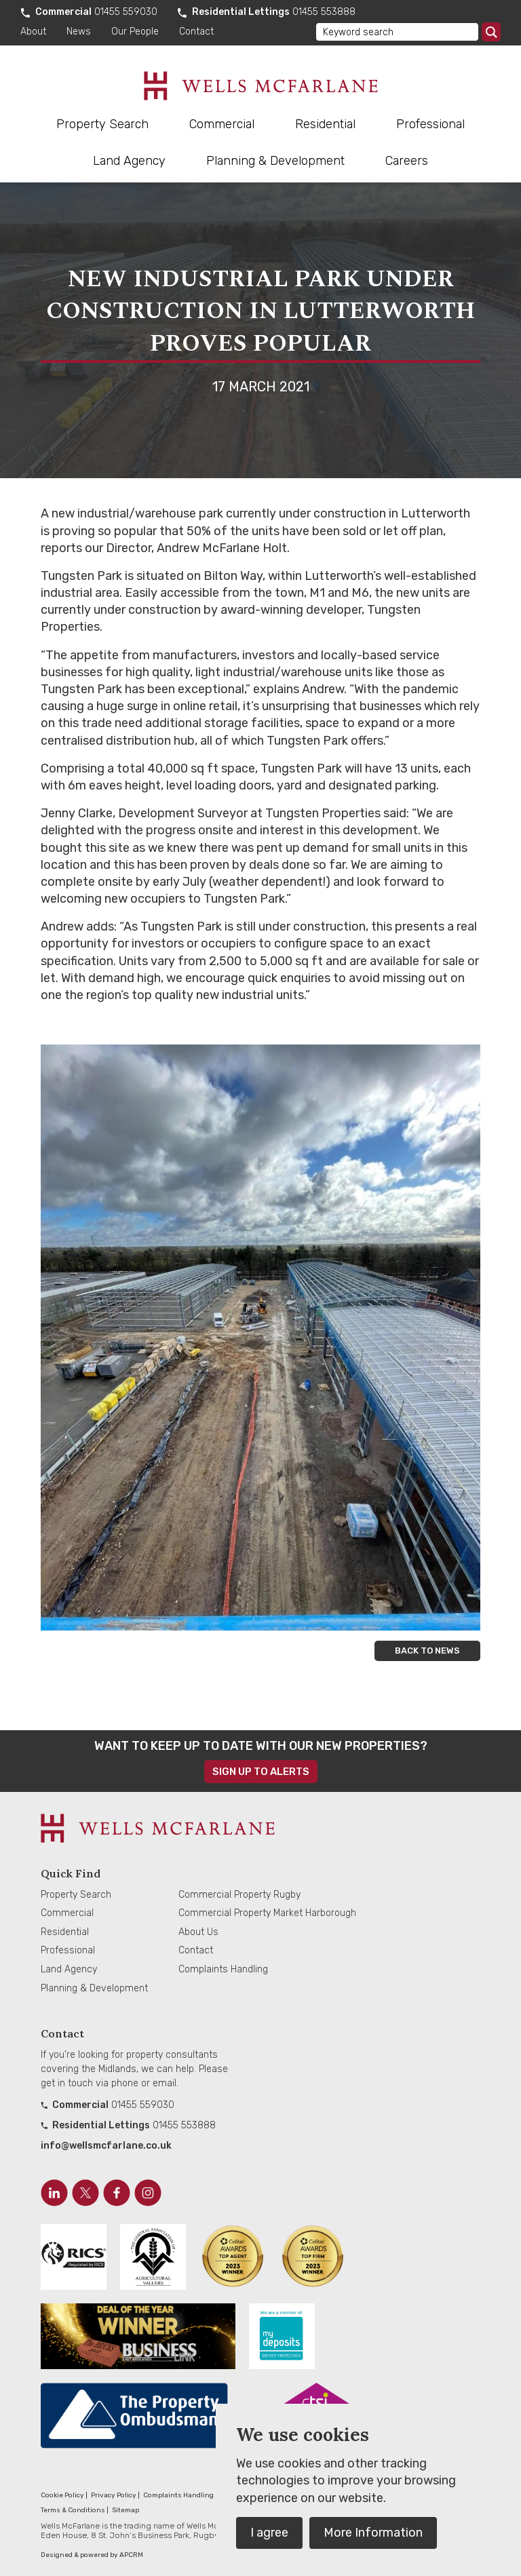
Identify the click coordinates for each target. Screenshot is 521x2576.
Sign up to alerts (260, 1771)
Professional (430, 124)
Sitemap (125, 2510)
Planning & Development (275, 160)
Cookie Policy (62, 2495)
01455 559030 (125, 12)
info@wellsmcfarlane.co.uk (106, 2145)
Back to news (427, 1650)
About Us (198, 1932)
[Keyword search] (397, 31)
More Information (373, 2532)
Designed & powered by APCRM (92, 2555)
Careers (406, 160)
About (33, 31)
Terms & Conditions (73, 2510)
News (78, 31)
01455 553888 (323, 12)
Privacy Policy (113, 2495)
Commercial (221, 124)
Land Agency (129, 160)
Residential (325, 124)
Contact (196, 31)
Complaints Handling (223, 1969)
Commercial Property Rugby (239, 1894)
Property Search (102, 124)
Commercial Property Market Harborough (267, 1913)
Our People (135, 31)
